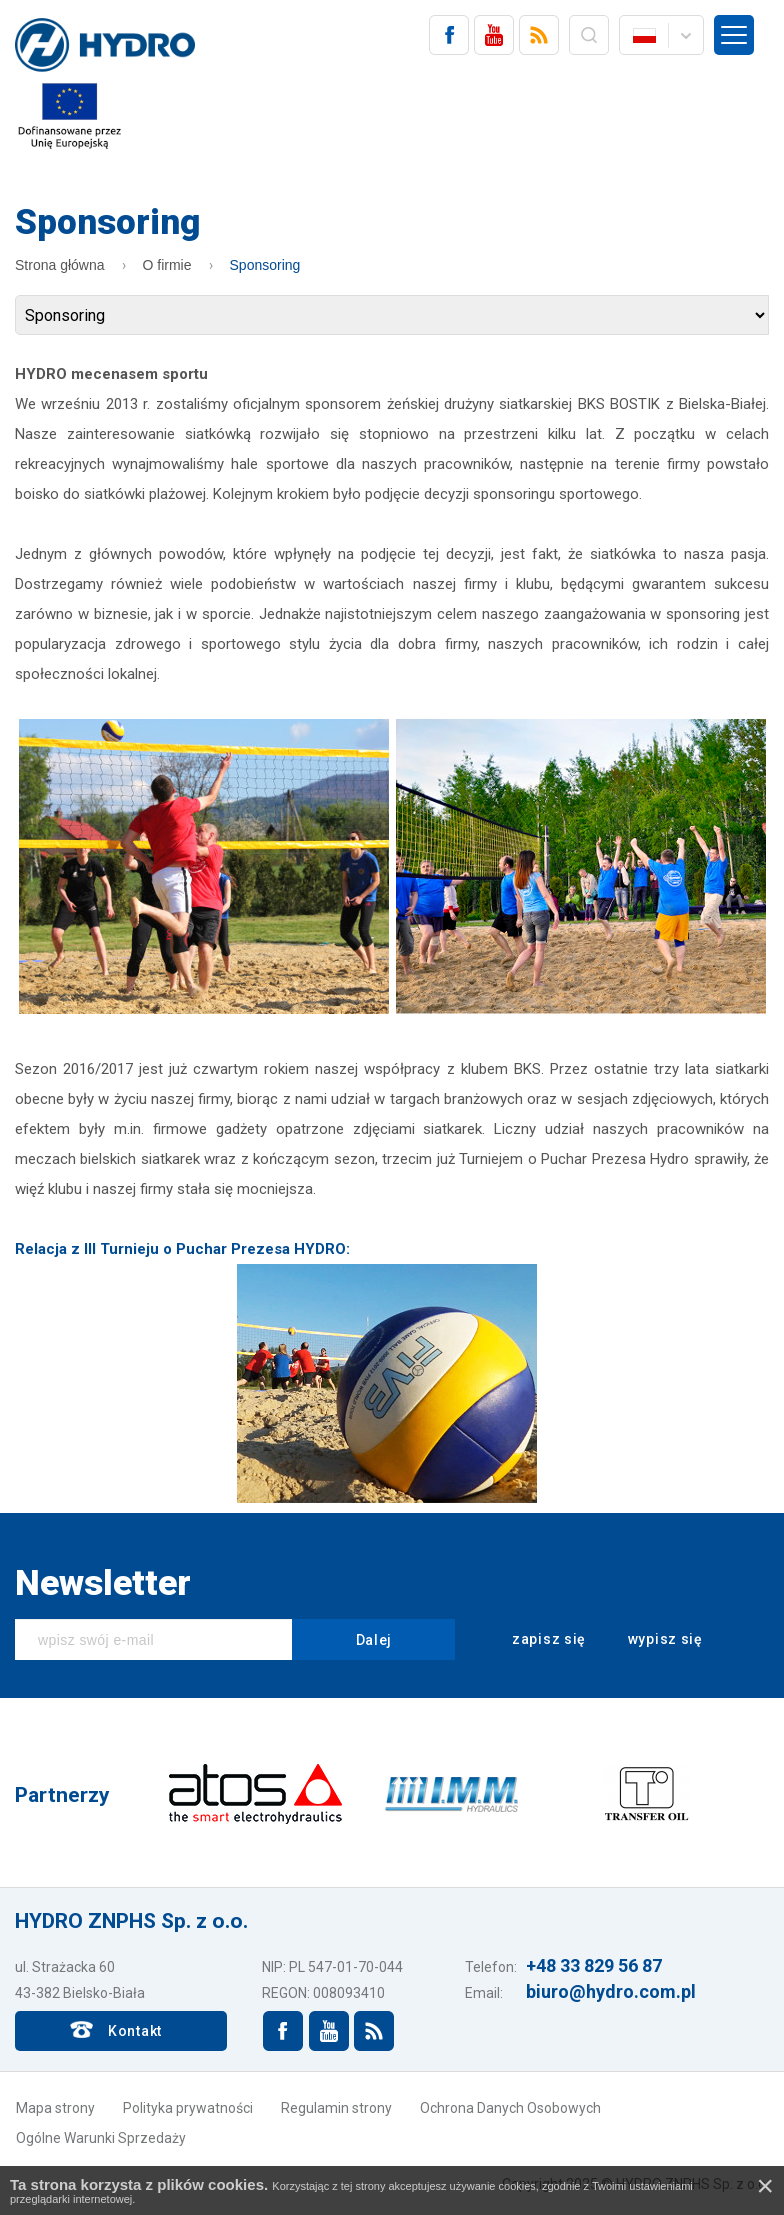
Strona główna (60, 265)
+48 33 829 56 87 (594, 1965)
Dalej (374, 1640)
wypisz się (652, 1640)
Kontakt (135, 2031)
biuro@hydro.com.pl (611, 1991)
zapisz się (535, 1640)
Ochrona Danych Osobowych (510, 2108)
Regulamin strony (336, 2108)
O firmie (167, 265)
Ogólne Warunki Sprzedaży (101, 2138)
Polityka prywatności (188, 2108)
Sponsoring (265, 265)
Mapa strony (55, 2108)
